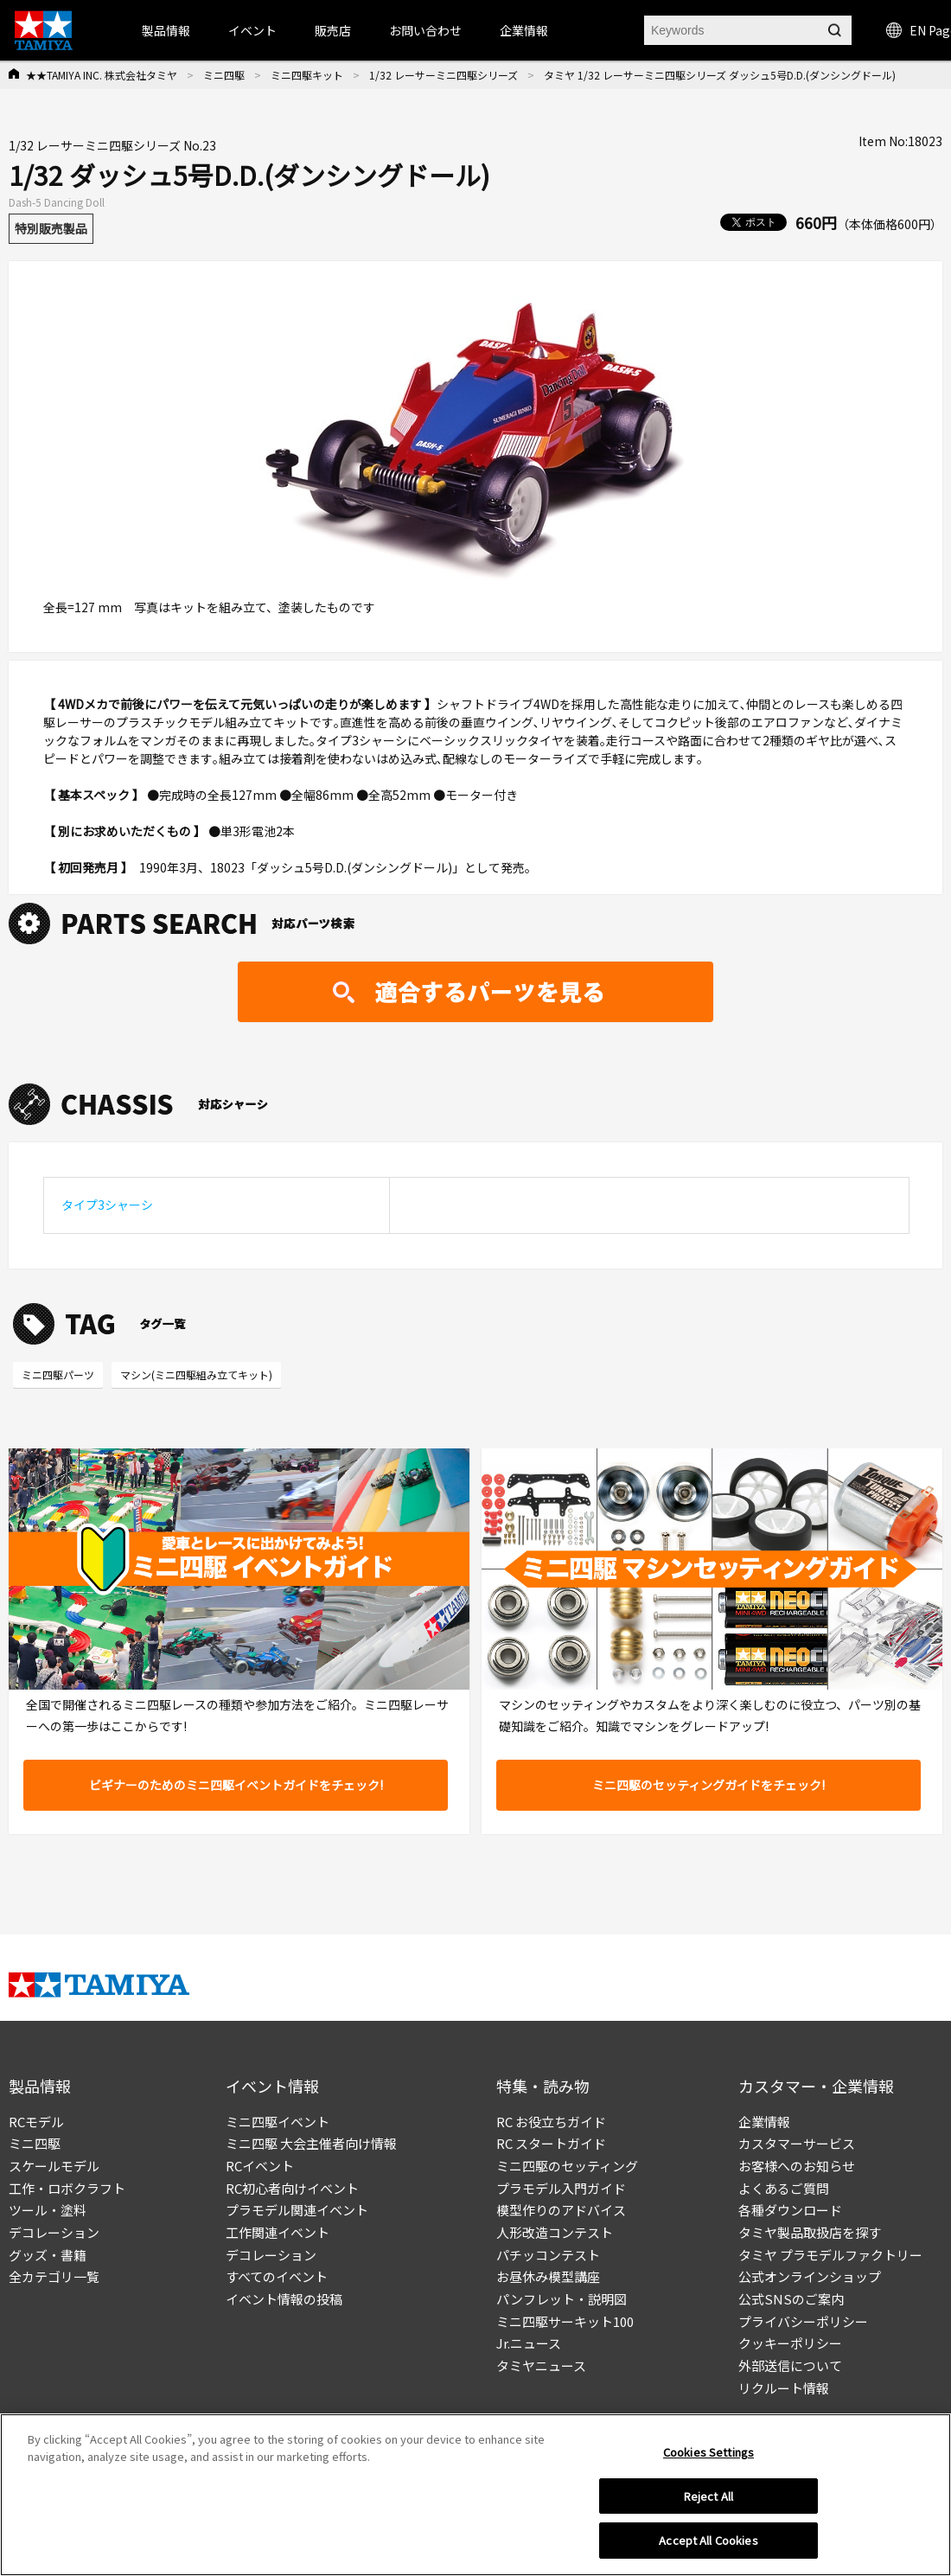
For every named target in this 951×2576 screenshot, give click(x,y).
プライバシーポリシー (803, 2321)
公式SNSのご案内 (791, 2299)
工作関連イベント (277, 2232)
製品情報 (166, 30)
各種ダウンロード (790, 2210)
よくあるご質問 (783, 2188)
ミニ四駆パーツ (58, 1374)
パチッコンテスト (548, 2255)
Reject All (708, 2496)
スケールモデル (54, 2166)
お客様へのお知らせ (796, 2166)
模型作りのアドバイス (561, 2210)
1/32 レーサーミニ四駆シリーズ (443, 74)
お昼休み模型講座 (548, 2276)
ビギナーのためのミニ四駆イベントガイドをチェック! (236, 1784)
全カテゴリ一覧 (54, 2276)
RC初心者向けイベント (292, 2188)
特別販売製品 (51, 228)
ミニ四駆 (224, 74)
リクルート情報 (783, 2388)
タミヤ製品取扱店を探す (809, 2232)
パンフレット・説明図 (561, 2299)
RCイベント (260, 2166)
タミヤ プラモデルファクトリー (830, 2255)
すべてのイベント (277, 2276)
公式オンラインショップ (809, 2276)
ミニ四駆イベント (277, 2122)
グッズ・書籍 (47, 2255)
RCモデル (36, 2122)
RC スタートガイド (551, 2143)
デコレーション (54, 2232)
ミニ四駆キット (307, 74)
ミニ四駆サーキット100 (565, 2321)
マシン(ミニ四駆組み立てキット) (196, 1374)
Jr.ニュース (528, 2343)
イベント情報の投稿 (284, 2299)
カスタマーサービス (796, 2143)
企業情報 (764, 2122)
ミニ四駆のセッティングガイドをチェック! (708, 1784)
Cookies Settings (708, 2452)
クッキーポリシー (790, 2343)
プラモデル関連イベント (297, 2210)
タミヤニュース (541, 2365)
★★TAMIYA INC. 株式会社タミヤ (101, 74)
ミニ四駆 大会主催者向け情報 (311, 2143)
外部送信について (790, 2365)
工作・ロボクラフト (67, 2188)
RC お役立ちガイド (551, 2122)
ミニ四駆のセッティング (567, 2166)
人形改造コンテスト (554, 2232)
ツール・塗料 (47, 2210)
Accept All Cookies (708, 2540)
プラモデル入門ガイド (561, 2188)
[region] (475, 2494)
